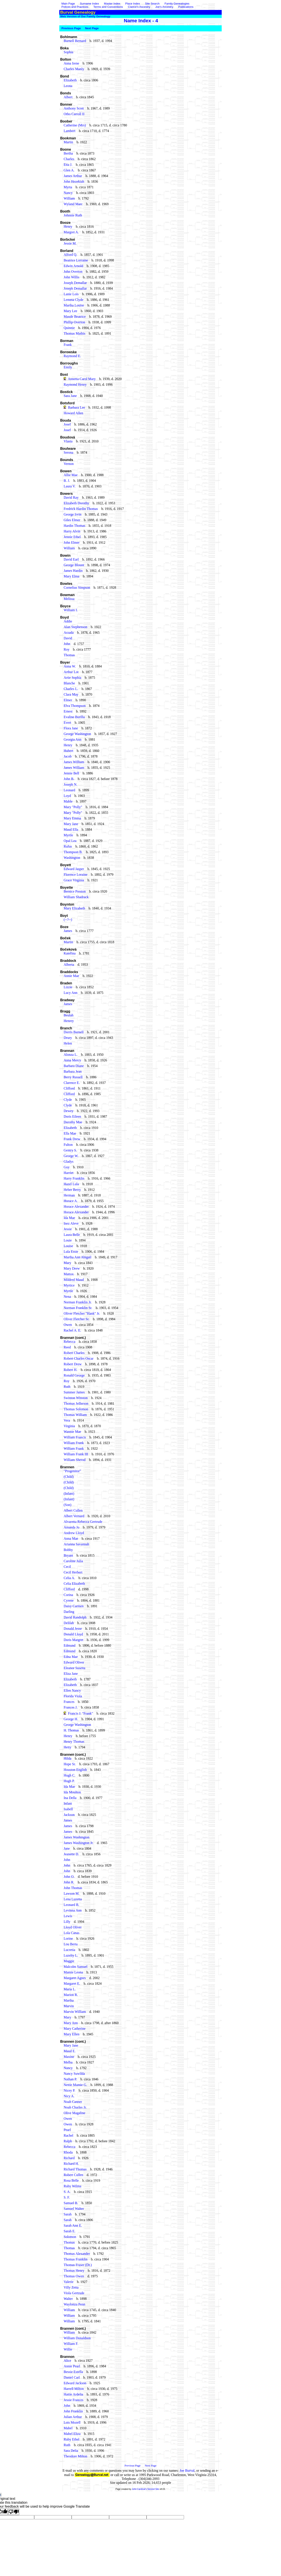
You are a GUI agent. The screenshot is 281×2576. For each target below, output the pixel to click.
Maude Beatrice (75, 316)
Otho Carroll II (74, 114)
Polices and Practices (74, 6)
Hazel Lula (71, 1184)
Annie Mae (71, 976)
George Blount (74, 565)
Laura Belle (72, 1234)
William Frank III (76, 1454)
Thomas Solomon (76, 1409)
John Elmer (71, 542)
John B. (69, 779)
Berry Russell (73, 1077)
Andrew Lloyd (74, 1533)
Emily (68, 367)
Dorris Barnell (74, 1032)
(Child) (69, 1476)
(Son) (67, 1505)
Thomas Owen (74, 2276)
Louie (68, 1240)
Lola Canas (71, 1933)
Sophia (68, 52)
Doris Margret (73, 1640)
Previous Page (71, 28)
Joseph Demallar (75, 283)
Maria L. (70, 1989)
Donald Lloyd (73, 1634)
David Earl (71, 559)
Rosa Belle (71, 2180)
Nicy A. (69, 2096)
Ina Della (70, 1798)
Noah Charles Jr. (75, 2107)
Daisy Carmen (74, 1606)
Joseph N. (70, 784)
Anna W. (70, 666)
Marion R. (71, 1995)
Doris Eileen (72, 1116)
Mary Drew (72, 1268)
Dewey (68, 1111)
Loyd (67, 796)
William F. (71, 2343)
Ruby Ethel (71, 2439)
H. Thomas (71, 1730)
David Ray (71, 497)
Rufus (68, 846)
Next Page (92, 28)
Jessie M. (70, 243)
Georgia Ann (72, 739)
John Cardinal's (139, 2489)
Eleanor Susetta (74, 1668)
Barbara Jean (73, 1071)
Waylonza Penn (74, 2304)
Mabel (68, 2428)
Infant (68, 1803)
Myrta (68, 187)
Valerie (68, 2282)
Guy (67, 1167)
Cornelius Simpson (77, 587)
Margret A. (71, 232)
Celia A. (69, 1578)
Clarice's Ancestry (139, 6)
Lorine (68, 1938)
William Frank (74, 1443)
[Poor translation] (13, 2511)
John (67, 644)
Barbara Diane (74, 1066)
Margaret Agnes (75, 1978)
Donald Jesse (73, 1628)
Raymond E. (72, 356)
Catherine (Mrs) (75, 125)
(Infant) (69, 1493)
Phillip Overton (74, 322)
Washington (72, 857)
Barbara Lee (76, 407)
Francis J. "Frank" (80, 1713)
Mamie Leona (73, 1972)
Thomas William (75, 1415)
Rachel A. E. (72, 1330)
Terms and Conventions (108, 6)
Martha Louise (74, 305)
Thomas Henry (74, 2270)
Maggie (69, 1961)
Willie (68, 2349)
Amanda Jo (71, 1527)
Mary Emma (72, 818)
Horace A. (71, 1201)
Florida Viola (73, 1696)
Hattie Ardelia (73, 2394)
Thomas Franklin (75, 2259)
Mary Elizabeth (74, 908)
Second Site (153, 2489)
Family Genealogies (177, 3)
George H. (71, 1719)
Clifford (69, 1088)
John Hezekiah (74, 181)
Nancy (68, 193)
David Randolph (75, 1617)
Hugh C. (69, 1775)
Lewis (68, 1916)
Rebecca (69, 1341)
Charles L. (71, 689)
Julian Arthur (73, 2417)
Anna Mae (71, 1538)
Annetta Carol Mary (82, 379)
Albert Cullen (73, 1510)
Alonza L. (71, 1054)
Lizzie (68, 987)
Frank (68, 345)
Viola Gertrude (74, 2293)
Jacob (67, 756)
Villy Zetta (71, 2287)
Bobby (68, 1550)
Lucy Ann (71, 993)
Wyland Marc (73, 204)
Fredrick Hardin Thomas (81, 509)
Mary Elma (71, 576)
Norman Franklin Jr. (78, 1302)
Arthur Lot (71, 672)
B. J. (67, 480)
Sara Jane (70, 396)
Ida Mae (69, 1218)
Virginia (69, 1426)
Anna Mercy (72, 1060)
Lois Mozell (72, 2422)
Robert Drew (73, 1364)
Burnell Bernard (75, 41)
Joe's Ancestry (164, 6)
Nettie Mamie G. (75, 2085)
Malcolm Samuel (75, 1966)
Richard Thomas (75, 2169)
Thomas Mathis (74, 333)
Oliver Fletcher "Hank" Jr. (82, 1313)
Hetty (67, 1747)
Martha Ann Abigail (77, 1257)
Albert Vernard (74, 1516)
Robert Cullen (73, 2175)
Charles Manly (74, 69)
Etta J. (68, 164)
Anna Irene (71, 63)
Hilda (67, 1758)
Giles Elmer (72, 520)
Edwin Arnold (73, 266)
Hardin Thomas (74, 525)
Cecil (67, 1566)
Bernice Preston (75, 891)
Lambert (69, 131)
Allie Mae (71, 475)
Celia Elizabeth (74, 1583)
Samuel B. (71, 2203)
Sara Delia (71, 2450)
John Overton (73, 271)
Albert (68, 97)
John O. (69, 1876)
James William (74, 762)
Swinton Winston (76, 1398)
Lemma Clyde (73, 299)
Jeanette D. (71, 1854)
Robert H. (70, 1370)
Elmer (68, 700)
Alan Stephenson (75, 627)
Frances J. (71, 1707)
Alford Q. (70, 254)
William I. (71, 610)
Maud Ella (71, 829)
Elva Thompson (75, 706)
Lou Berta (71, 1944)
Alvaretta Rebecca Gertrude (83, 1521)
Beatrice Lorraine (76, 260)
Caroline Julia (73, 1561)
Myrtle (68, 835)
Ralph (68, 2141)
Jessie (68, 1229)
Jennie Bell (71, 773)
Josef (67, 424)
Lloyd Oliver (73, 1927)
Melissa (69, 599)
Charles (69, 159)
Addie (68, 621)
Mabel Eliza (72, 2434)
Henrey (69, 1021)
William (69, 198)
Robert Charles (74, 1353)
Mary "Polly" (73, 807)
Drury (68, 1038)
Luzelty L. (71, 1955)
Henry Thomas (74, 1741)
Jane (67, 1848)
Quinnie (69, 328)
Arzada (69, 632)
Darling (69, 1612)
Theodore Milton (75, 2456)
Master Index (112, 3)
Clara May (71, 694)
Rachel (68, 2135)
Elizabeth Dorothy (76, 503)
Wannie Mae (72, 1431)
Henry (68, 226)
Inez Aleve (71, 1223)
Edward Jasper (74, 869)
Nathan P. (70, 2079)
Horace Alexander (76, 1206)
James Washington (76, 1837)
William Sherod (75, 1460)
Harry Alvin (72, 531)
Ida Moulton (72, 1792)
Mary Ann (71, 2023)
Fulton (68, 1144)
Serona (68, 452)
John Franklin (73, 2411)
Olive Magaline (74, 2113)
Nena (67, 1296)
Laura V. (70, 486)
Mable (68, 801)
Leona (68, 86)
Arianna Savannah (76, 1544)
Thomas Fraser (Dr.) (78, 2265)
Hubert (68, 751)
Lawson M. (71, 1893)
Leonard (69, 790)
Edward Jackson (75, 2383)
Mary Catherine (75, 2028)
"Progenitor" (72, 1471)
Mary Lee (70, 311)
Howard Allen (73, 413)
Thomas (69, 655)
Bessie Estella (73, 2372)
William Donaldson (77, 2338)
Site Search (152, 3)
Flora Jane (71, 728)
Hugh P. (69, 1781)
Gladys (68, 1161)
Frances (69, 1702)
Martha (69, 2000)
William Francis (75, 1437)
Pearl (67, 2130)
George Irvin (72, 514)
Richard (69, 2158)
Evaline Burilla (74, 717)
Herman (69, 1195)
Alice (67, 2360)
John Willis (71, 277)
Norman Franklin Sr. (78, 1308)
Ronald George (74, 1375)
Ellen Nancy (72, 1690)
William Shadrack (76, 897)
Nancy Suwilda (74, 2073)
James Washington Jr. (79, 1843)
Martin (68, 142)
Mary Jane (71, 824)
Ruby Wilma (72, 2186)
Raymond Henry (75, 384)
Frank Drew (72, 1139)
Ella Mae (70, 1133)
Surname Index (89, 3)
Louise (68, 1246)
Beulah (68, 1015)
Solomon (70, 2237)
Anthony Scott (74, 108)
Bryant (68, 1555)
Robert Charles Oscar (79, 1358)
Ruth (67, 1386)
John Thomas (73, 1888)
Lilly (67, 1921)
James (68, 931)
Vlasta (68, 441)
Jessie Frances (73, 2400)
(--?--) (68, 919)
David (68, 638)
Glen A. (69, 170)
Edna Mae (71, 1657)
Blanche (69, 683)
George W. (71, 1156)
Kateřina (70, 953)
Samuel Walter (74, 2208)
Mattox (69, 1274)
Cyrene (69, 1600)
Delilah (69, 1623)
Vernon (69, 464)
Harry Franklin (74, 1178)
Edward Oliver (74, 1662)
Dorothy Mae (73, 1122)
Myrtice (69, 1285)
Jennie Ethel (72, 537)
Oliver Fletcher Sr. (76, 1319)
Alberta (69, 964)
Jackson (69, 1815)
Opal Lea (70, 841)
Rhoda (68, 2152)
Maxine (69, 2057)
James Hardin (73, 570)
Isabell (68, 1809)
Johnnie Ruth (73, 215)
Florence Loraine (75, 874)
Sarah (67, 2214)
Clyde (68, 1099)
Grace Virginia (74, 880)
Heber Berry (72, 1189)
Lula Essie (71, 1251)
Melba (68, 2062)
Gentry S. (70, 1150)
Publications (185, 6)
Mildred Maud (74, 1280)
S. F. (67, 2197)
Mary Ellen (71, 2034)
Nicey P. (69, 2090)
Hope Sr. (70, 1764)
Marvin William (75, 2011)
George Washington (77, 734)
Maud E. (70, 2051)
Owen (68, 1325)
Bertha (68, 153)
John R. (69, 1882)
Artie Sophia (72, 677)
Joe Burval (187, 2470)
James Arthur (73, 176)
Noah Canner (73, 2102)
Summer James (74, 1392)
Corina (68, 1595)
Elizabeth (70, 80)
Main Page (68, 3)
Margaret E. (72, 1983)
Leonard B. (71, 1905)
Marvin (69, 2006)
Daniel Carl (72, 2377)
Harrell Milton (74, 2389)
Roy (66, 649)
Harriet (68, 1173)
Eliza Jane (71, 1673)
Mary (67, 1263)
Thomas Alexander (77, 2253)
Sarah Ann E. (73, 2225)
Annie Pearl (72, 2366)
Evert (67, 722)
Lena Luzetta (73, 1899)
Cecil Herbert (73, 1572)
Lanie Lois (71, 294)
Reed (67, 1347)
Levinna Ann (73, 1910)
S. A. (67, 2192)
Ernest (68, 711)
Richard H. (71, 2163)
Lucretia (69, 1950)
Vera (67, 1420)
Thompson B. (73, 852)
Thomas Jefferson (76, 1403)
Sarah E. (69, 2231)
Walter (68, 2298)
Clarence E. (72, 1083)
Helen (68, 1043)
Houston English (75, 1770)
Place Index (132, 3)
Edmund (69, 1645)
